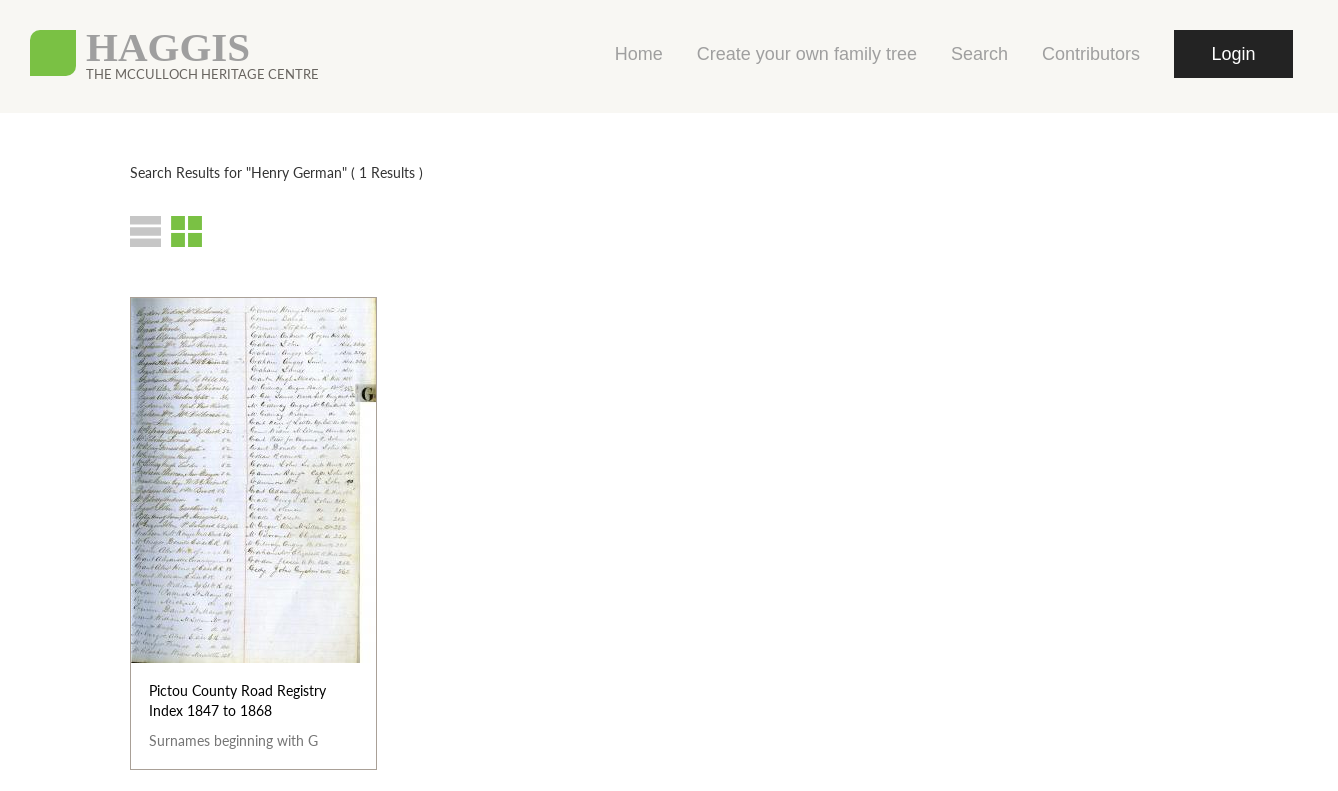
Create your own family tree (807, 54)
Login (1233, 54)
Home (639, 54)
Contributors (1091, 54)
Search (979, 54)
